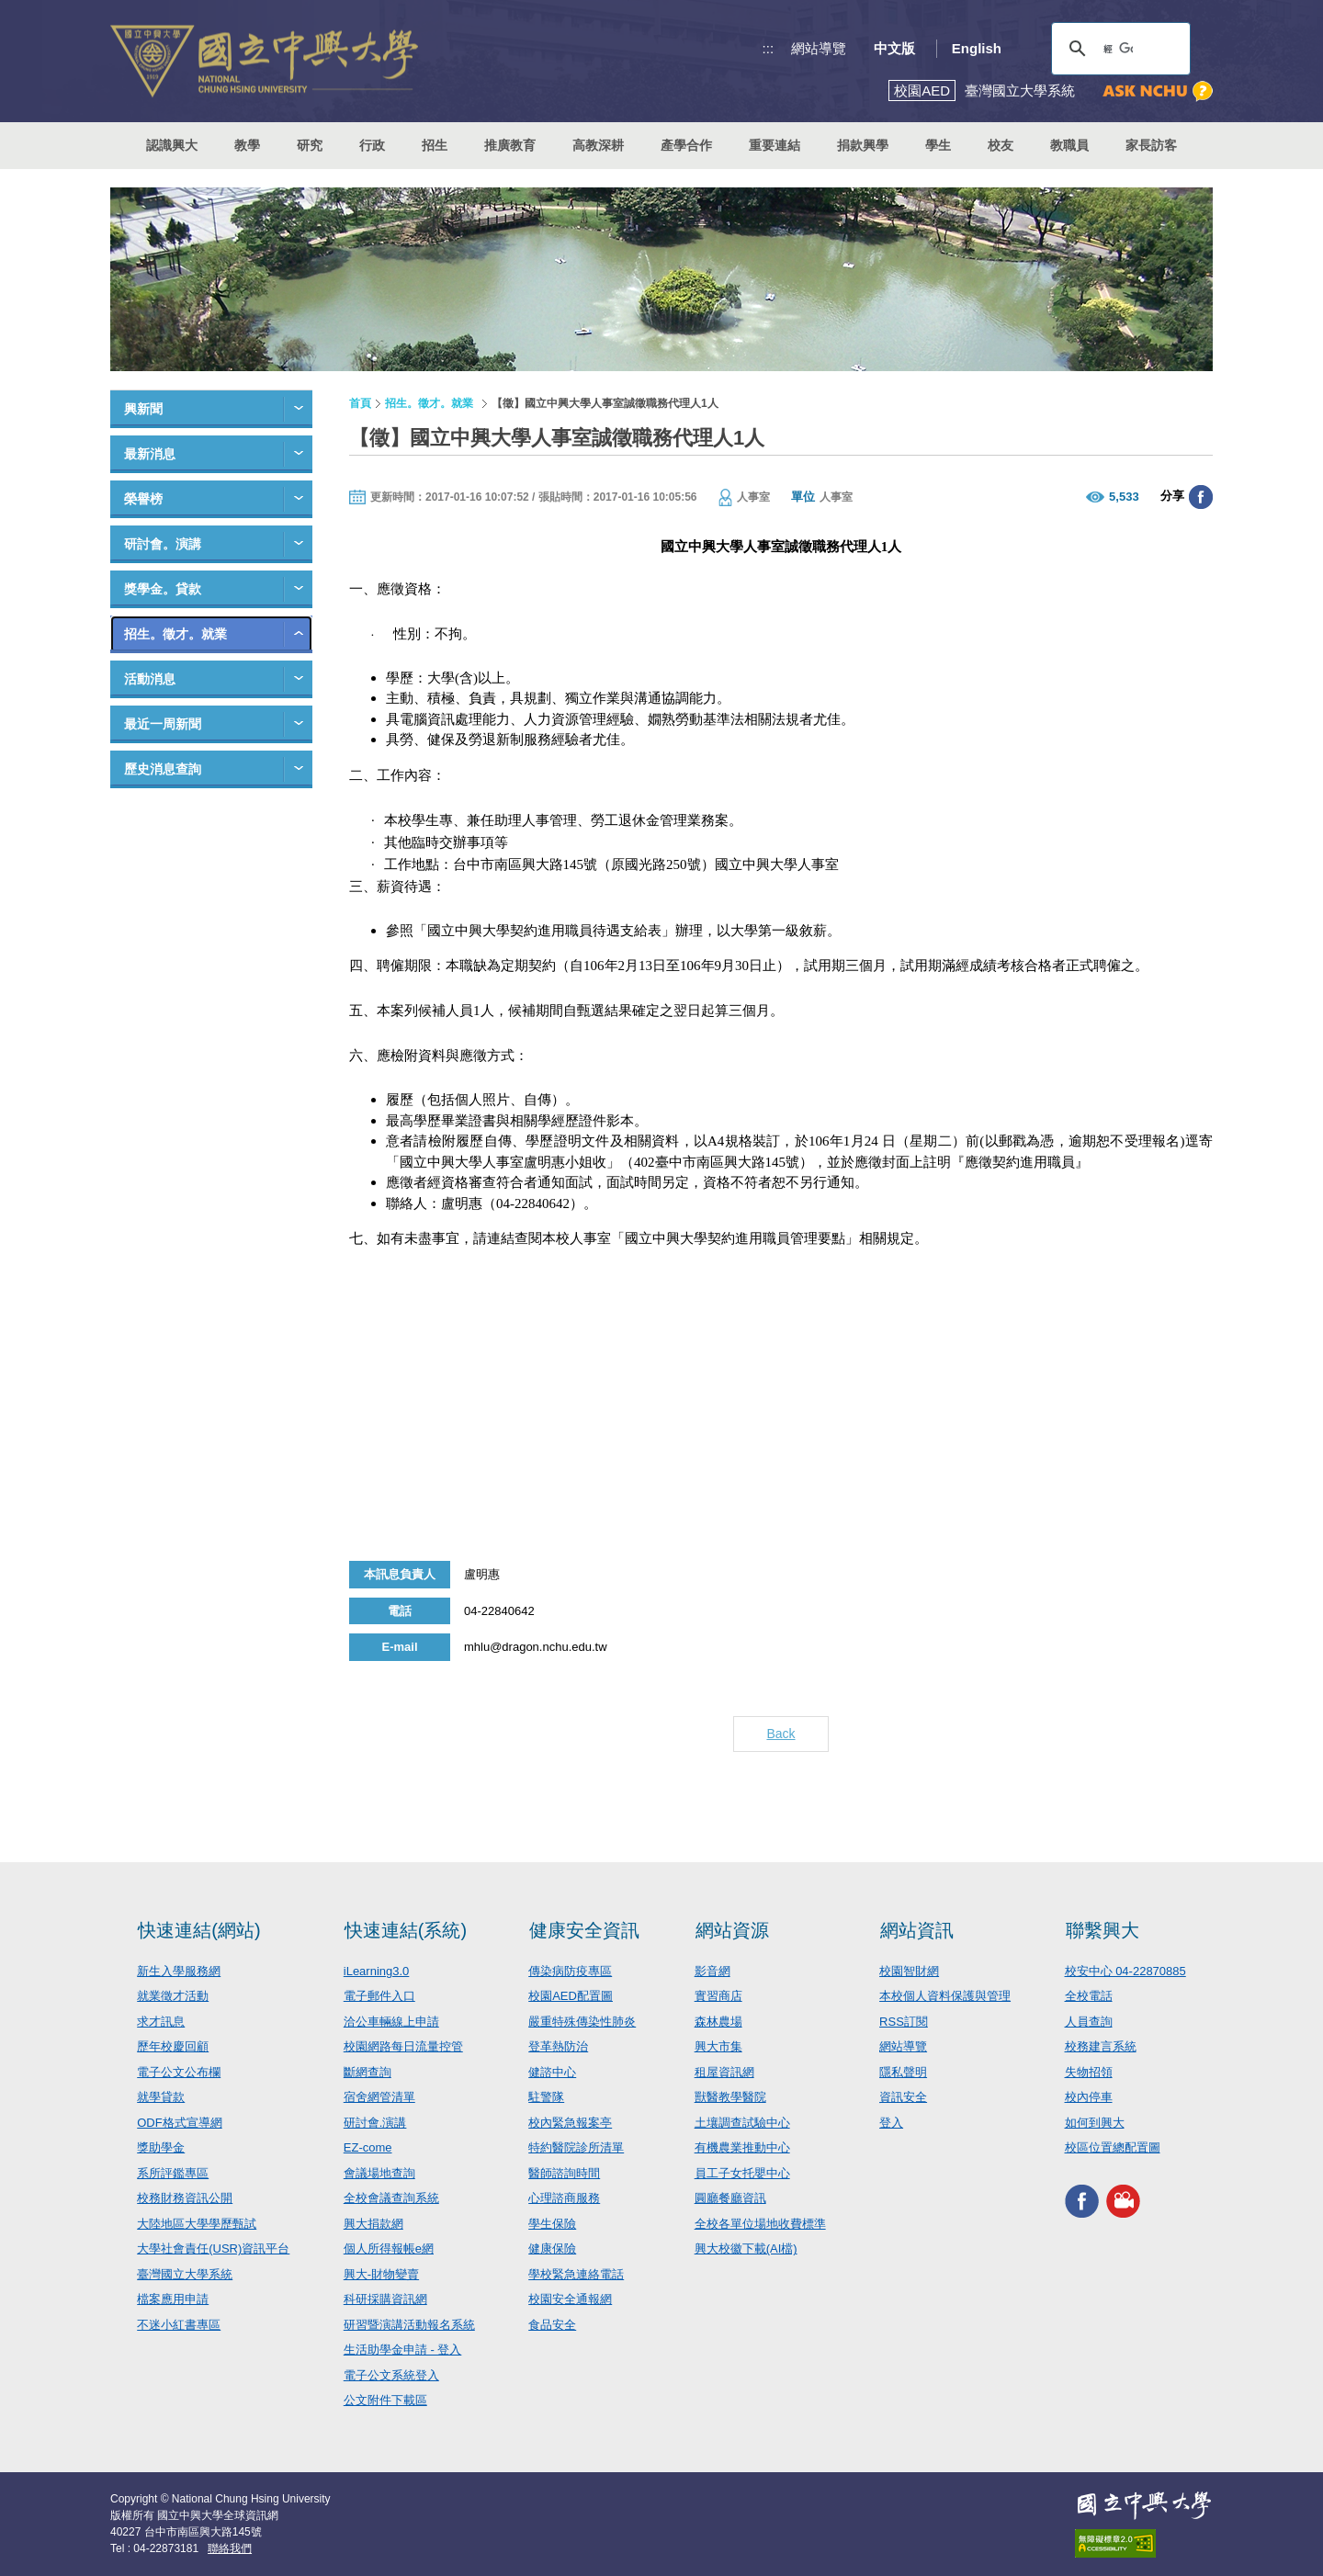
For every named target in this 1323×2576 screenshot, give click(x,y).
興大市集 (718, 2046)
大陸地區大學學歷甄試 (196, 2224)
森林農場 (718, 2021)
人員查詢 (1089, 2021)
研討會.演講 (375, 2123)
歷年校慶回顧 (173, 2046)
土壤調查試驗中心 (742, 2123)
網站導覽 (818, 48)
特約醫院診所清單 (576, 2147)
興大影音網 (1123, 2202)
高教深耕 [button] (598, 145)
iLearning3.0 (377, 1971)
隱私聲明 (903, 2072)
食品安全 (552, 2325)
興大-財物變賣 (381, 2274)
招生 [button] (434, 145)
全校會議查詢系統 (391, 2198)
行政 (372, 145)
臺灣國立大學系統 (184, 2274)
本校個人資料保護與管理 (945, 1996)
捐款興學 (862, 145)
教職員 (1069, 145)
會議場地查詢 (379, 2173)
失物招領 (1089, 2072)
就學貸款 (161, 2097)
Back (780, 1733)
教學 (247, 145)
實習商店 (718, 1996)
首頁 (360, 403)
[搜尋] (1118, 49)
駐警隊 (546, 2097)
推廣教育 (510, 145)
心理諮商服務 (564, 2198)
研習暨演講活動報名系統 (409, 2325)
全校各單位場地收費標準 (760, 2224)
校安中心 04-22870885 (1125, 1971)
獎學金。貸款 (162, 589)
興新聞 (143, 408)
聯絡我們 (230, 2548)
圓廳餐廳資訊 (730, 2198)
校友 (1000, 145)
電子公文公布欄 (178, 2072)
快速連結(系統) (406, 1930)
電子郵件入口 (379, 1996)
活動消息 (149, 679)
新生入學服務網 (178, 1971)
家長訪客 (1151, 145)
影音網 (712, 1971)
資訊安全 (903, 2097)
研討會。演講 (162, 544)
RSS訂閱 (903, 2021)
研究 (309, 145)
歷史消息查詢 (162, 769)
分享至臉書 (1201, 497)
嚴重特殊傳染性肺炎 (582, 2021)
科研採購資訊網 (385, 2299)
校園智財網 (909, 1971)
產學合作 (686, 145)
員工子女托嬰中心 (742, 2173)
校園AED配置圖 (570, 1996)
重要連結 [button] (774, 145)
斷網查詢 (367, 2072)
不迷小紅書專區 (178, 2325)
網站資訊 (917, 1930)
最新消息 (149, 453)
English (976, 48)
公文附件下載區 (385, 2400)
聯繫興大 (1102, 1930)
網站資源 (732, 1930)
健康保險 (552, 2248)
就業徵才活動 (173, 1996)
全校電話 (1089, 1996)
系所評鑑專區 (173, 2173)
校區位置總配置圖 (1112, 2147)
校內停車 (1089, 2097)
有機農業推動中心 (742, 2147)
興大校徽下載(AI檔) (746, 2248)
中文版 (894, 48)
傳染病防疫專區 (570, 1971)
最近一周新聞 (162, 724)
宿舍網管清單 (379, 2097)
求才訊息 (161, 2021)
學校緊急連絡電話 (576, 2274)
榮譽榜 (143, 498)
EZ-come (368, 2147)
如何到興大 (1095, 2123)
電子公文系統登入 (391, 2375)
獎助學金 (161, 2147)
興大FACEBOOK (1082, 2202)
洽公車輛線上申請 (391, 2021)
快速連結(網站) (199, 1930)
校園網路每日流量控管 (403, 2046)
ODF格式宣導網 (179, 2123)
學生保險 (552, 2224)
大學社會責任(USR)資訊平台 (213, 2248)
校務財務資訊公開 (184, 2198)
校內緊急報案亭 (570, 2123)
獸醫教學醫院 (730, 2097)
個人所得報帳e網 (389, 2248)
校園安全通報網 (570, 2299)
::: (769, 48)
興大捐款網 (373, 2224)
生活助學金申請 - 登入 (403, 2349)
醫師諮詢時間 (564, 2173)
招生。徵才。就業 (175, 634)
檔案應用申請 (173, 2299)
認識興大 (172, 145)
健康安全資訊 (584, 1930)
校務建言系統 (1100, 2046)
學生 (938, 145)
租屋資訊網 (724, 2072)
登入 (891, 2123)
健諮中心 (552, 2072)
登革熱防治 (558, 2046)
